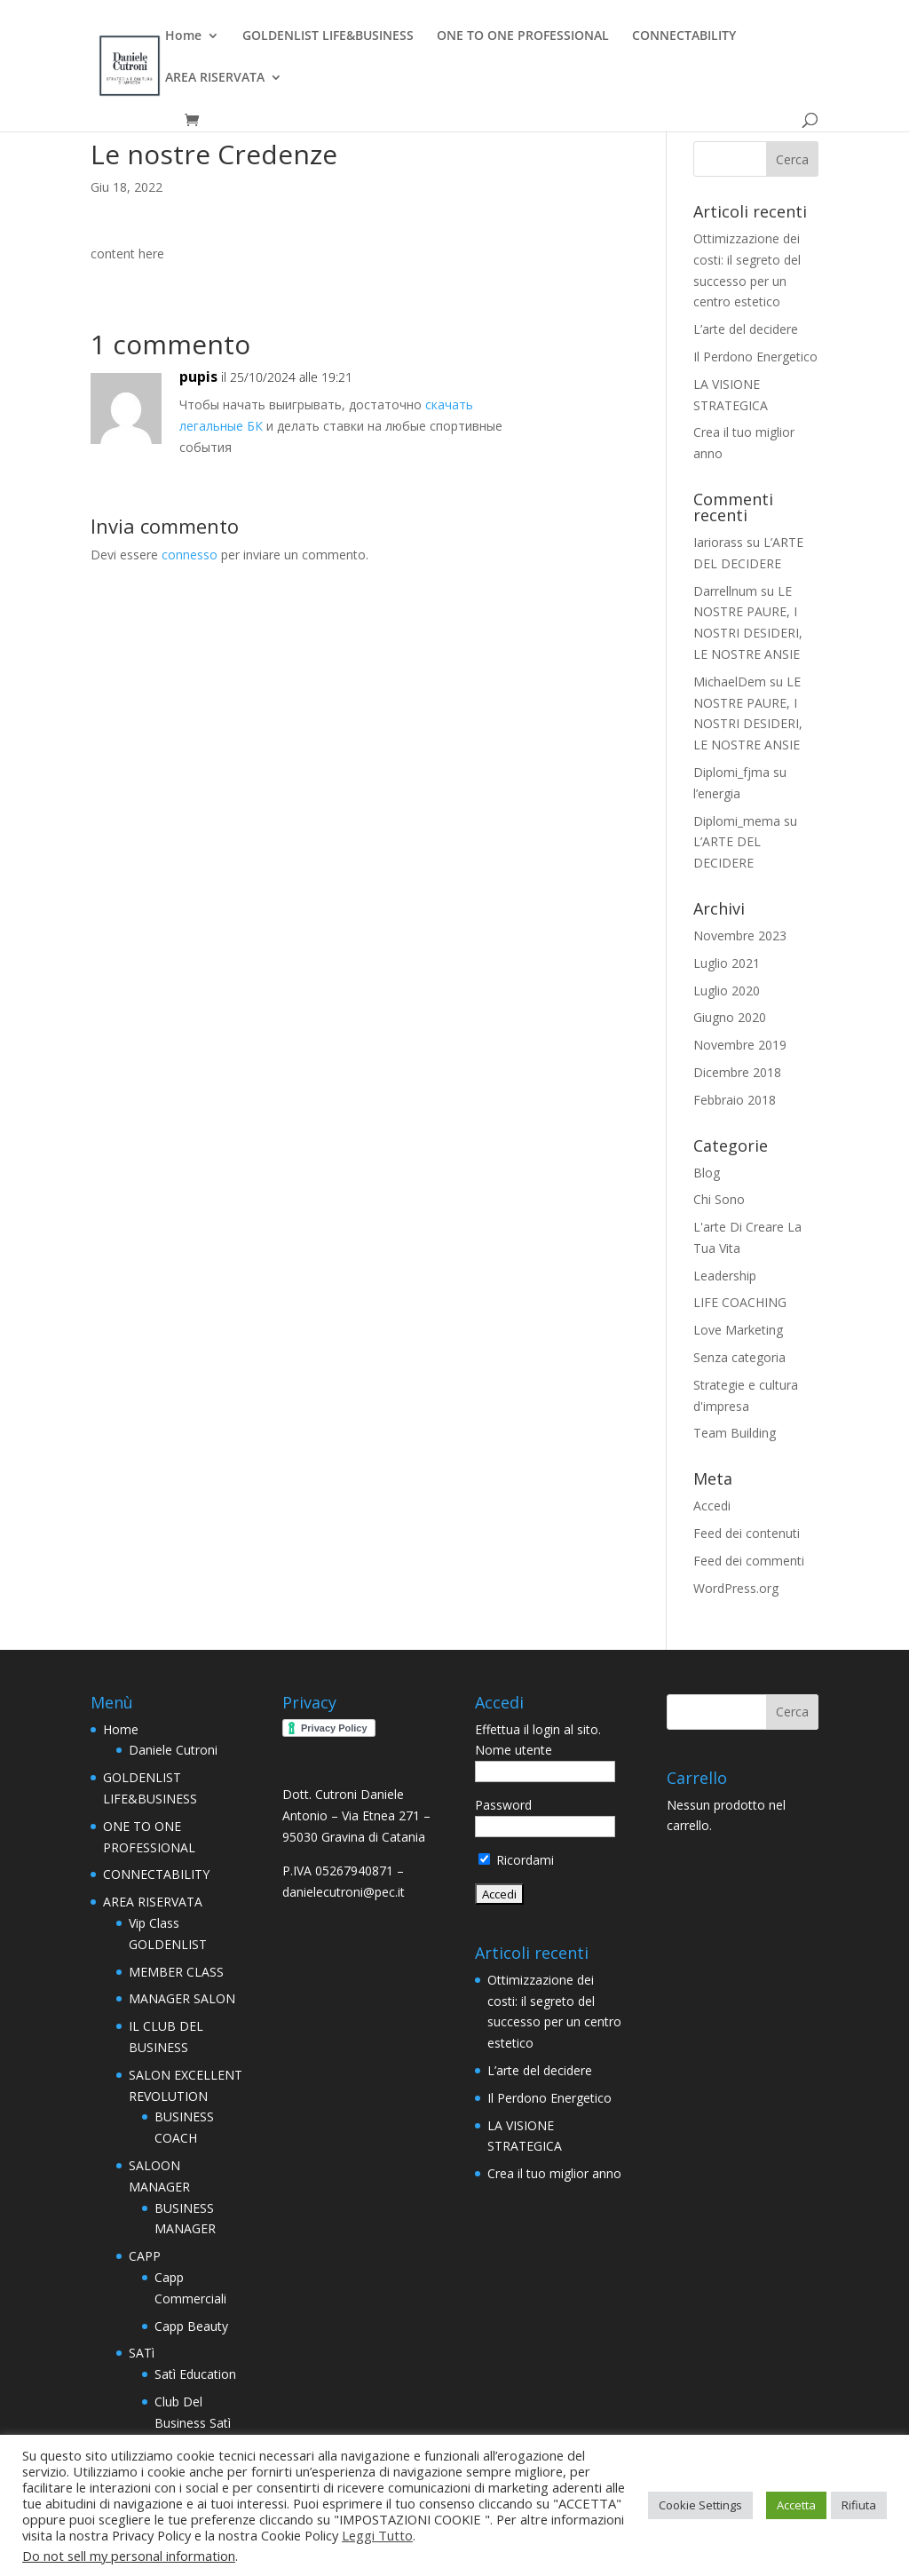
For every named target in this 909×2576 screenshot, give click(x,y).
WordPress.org (736, 1588)
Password (503, 1804)
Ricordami (516, 1859)
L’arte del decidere (745, 329)
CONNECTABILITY (684, 36)
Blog (706, 1172)
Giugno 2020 (729, 1017)
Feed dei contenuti (746, 1533)
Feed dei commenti (748, 1560)
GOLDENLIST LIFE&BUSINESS (328, 36)
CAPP (145, 2255)
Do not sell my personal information (128, 2555)
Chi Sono (719, 1199)
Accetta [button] (796, 2505)
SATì (141, 2352)
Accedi (712, 1505)
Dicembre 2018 (737, 1072)
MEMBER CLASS (176, 1971)
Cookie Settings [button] (700, 2505)
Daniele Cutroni (173, 1749)
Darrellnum (725, 591)
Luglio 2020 (726, 990)
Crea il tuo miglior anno (554, 2173)
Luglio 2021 (726, 963)
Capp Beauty (191, 2326)
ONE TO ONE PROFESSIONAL (523, 36)
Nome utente (513, 1749)
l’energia (716, 793)
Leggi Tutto (377, 2535)
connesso (189, 554)
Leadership (724, 1275)
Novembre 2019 (739, 1044)
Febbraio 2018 (734, 1099)
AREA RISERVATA (215, 78)
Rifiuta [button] (859, 2505)
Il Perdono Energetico (755, 356)
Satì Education (195, 2374)
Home (183, 36)
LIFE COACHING (739, 1302)
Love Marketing (738, 1329)
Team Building (734, 1432)
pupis (198, 376)
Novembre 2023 (739, 935)
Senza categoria (739, 1357)
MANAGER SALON (182, 1998)
